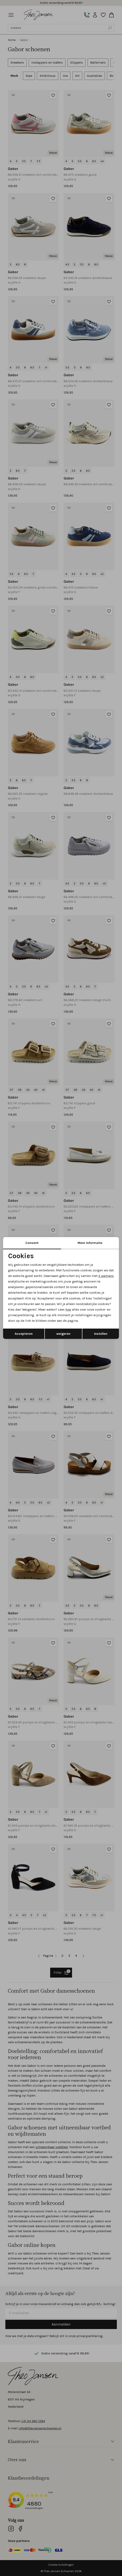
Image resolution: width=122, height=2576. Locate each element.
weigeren (63, 1334)
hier (68, 1309)
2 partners (106, 1276)
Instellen (100, 1334)
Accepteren (24, 1334)
